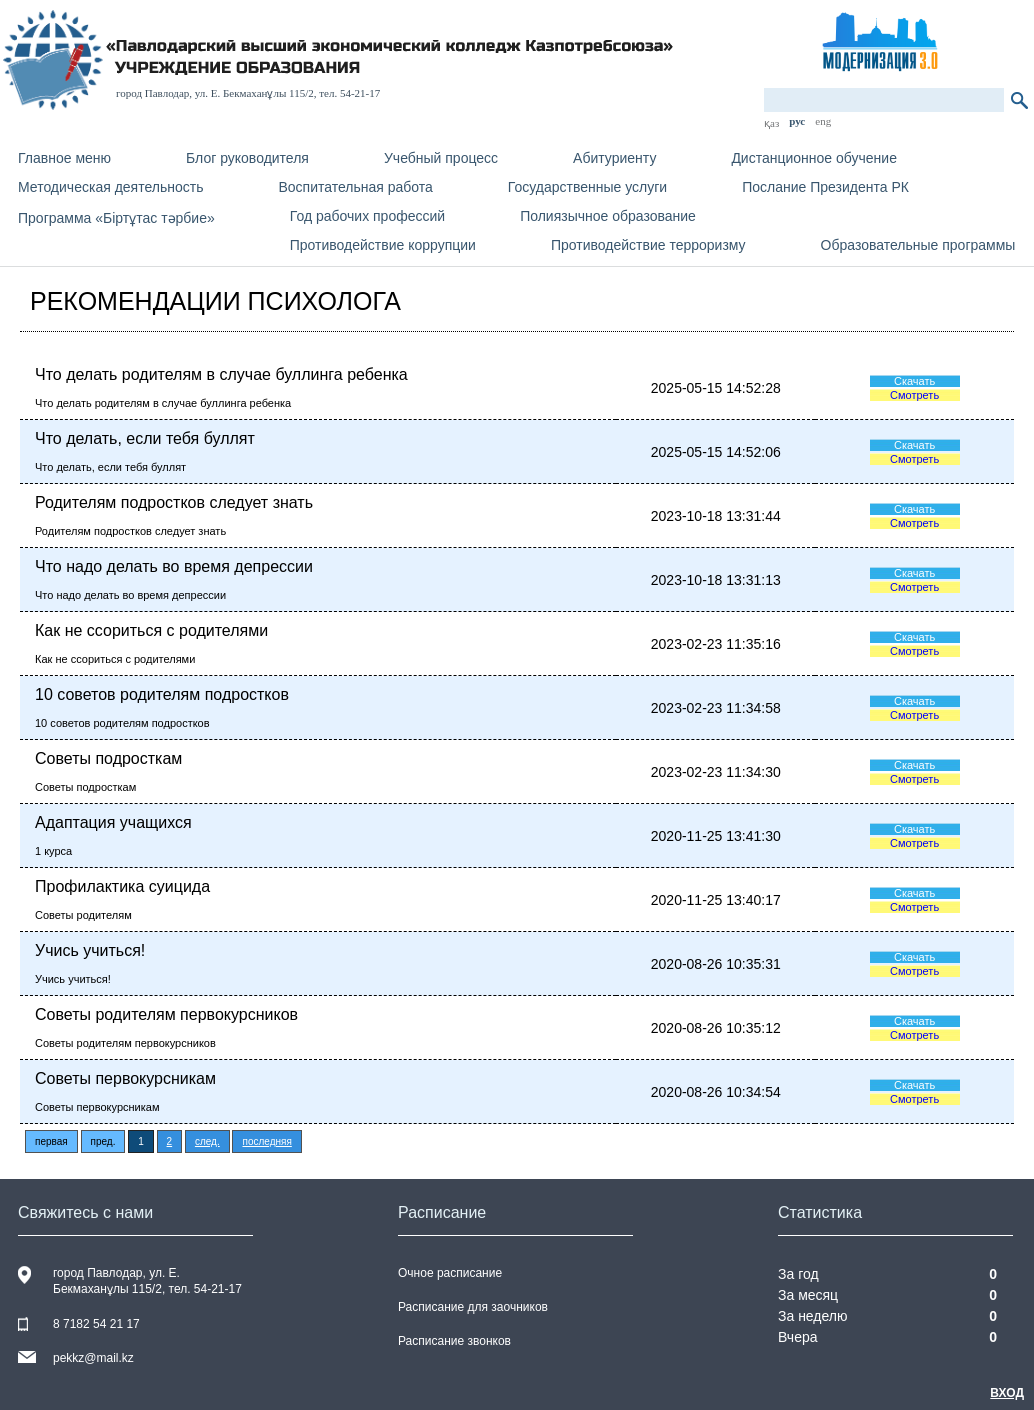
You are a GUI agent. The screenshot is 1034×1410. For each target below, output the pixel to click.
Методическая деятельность (110, 187)
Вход (1007, 1393)
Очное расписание (450, 1273)
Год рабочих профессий (367, 216)
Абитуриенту (614, 158)
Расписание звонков (454, 1341)
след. (207, 1141)
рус (797, 121)
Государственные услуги (587, 187)
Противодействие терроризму (648, 245)
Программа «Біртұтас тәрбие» (116, 218)
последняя (266, 1141)
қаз (771, 123)
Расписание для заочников (473, 1307)
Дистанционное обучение (814, 158)
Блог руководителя (247, 158)
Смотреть (914, 395)
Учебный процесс (441, 158)
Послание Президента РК (825, 187)
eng (823, 121)
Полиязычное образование (608, 216)
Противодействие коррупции (383, 245)
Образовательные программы (918, 245)
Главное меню (64, 158)
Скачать (914, 381)
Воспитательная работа (355, 187)
